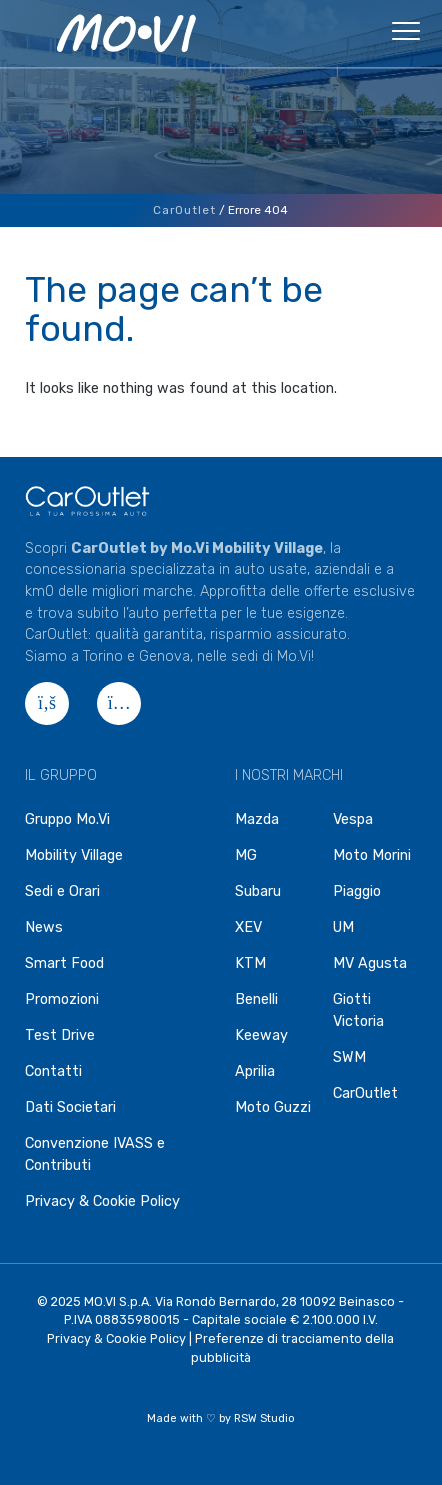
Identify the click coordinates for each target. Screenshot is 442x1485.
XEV (248, 927)
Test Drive (60, 1035)
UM (343, 927)
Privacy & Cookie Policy (102, 1201)
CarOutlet (184, 210)
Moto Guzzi (273, 1107)
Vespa (353, 819)
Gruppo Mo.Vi (67, 819)
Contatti (53, 1071)
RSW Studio (264, 1418)
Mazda (257, 819)
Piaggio (357, 891)
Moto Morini (372, 855)
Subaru (258, 891)
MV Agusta (370, 963)
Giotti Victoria (358, 1010)
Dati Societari (70, 1107)
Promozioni (62, 999)
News (44, 927)
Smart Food (64, 963)
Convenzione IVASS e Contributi (95, 1154)
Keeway (261, 1035)
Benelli (256, 999)
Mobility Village (74, 855)
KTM (250, 963)
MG (246, 855)
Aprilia (255, 1071)
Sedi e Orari (62, 891)
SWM (349, 1057)
